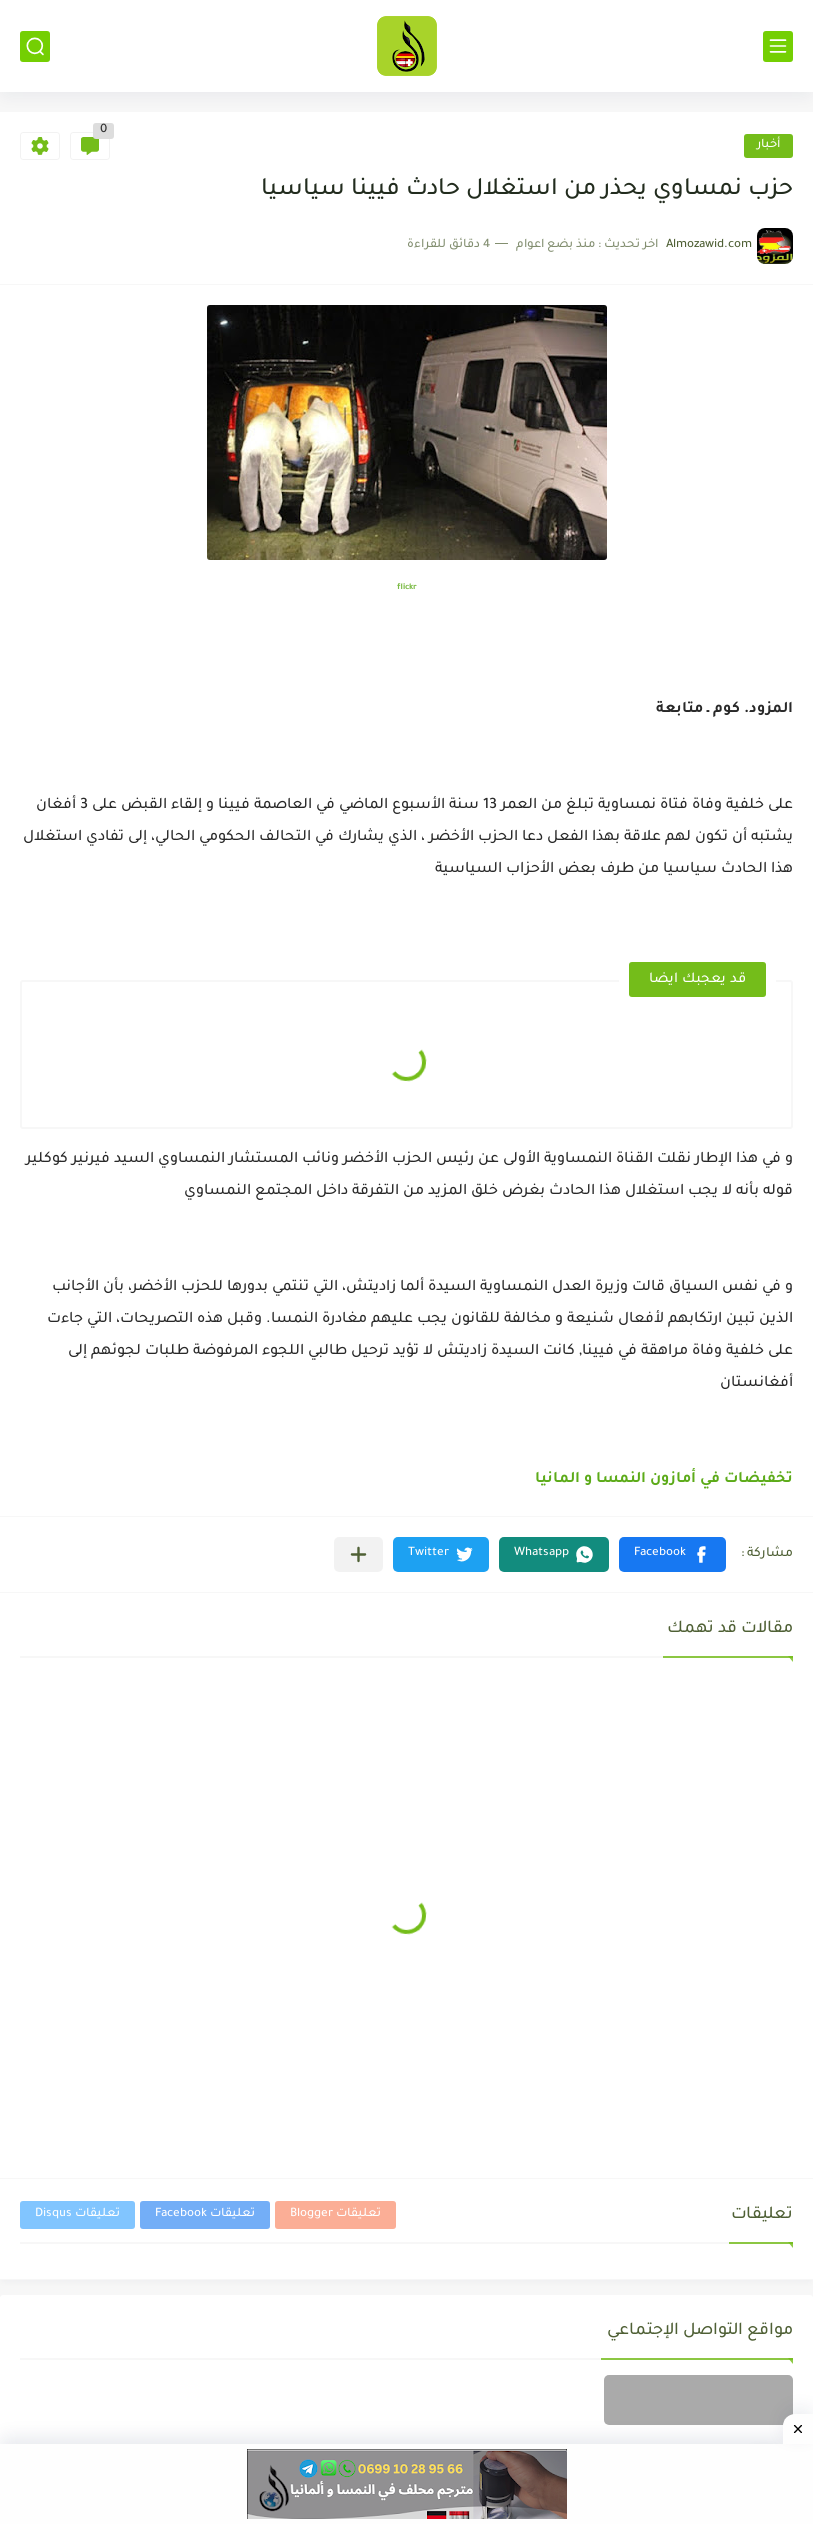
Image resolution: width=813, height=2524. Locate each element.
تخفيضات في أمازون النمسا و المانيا (664, 1480)
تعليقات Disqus (77, 2214)
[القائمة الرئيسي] (778, 46)
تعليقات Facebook (205, 2214)
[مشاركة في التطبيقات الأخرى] (358, 1554)
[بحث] (35, 46)
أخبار (768, 145)
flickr (407, 587)
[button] (672, 1554)
